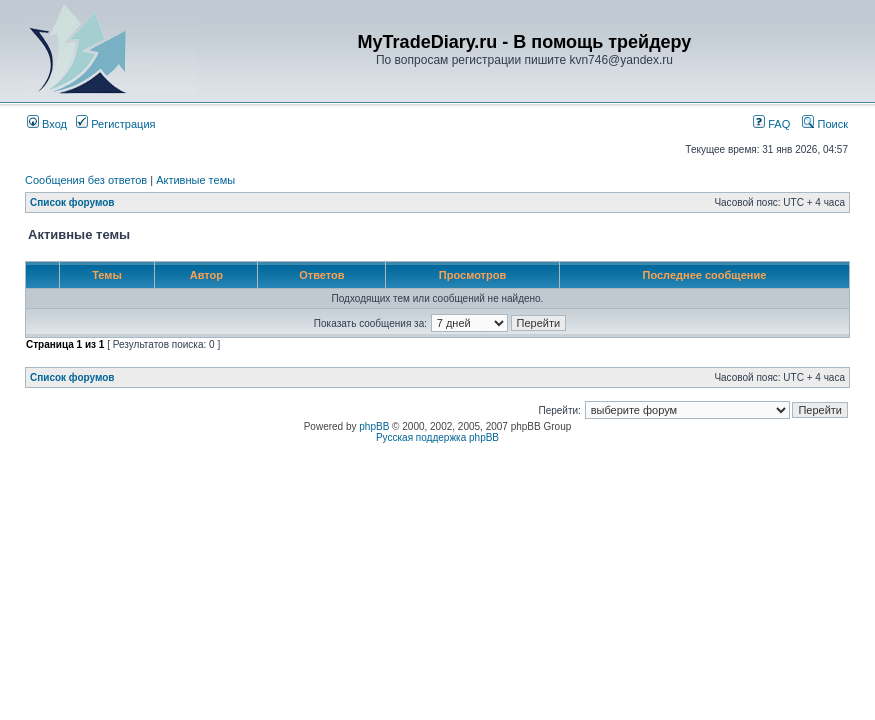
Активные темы (195, 180)
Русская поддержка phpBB (437, 437)
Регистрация (115, 124)
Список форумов (72, 202)
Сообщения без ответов (86, 180)
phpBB (374, 426)
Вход (47, 124)
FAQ (771, 124)
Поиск (825, 124)
